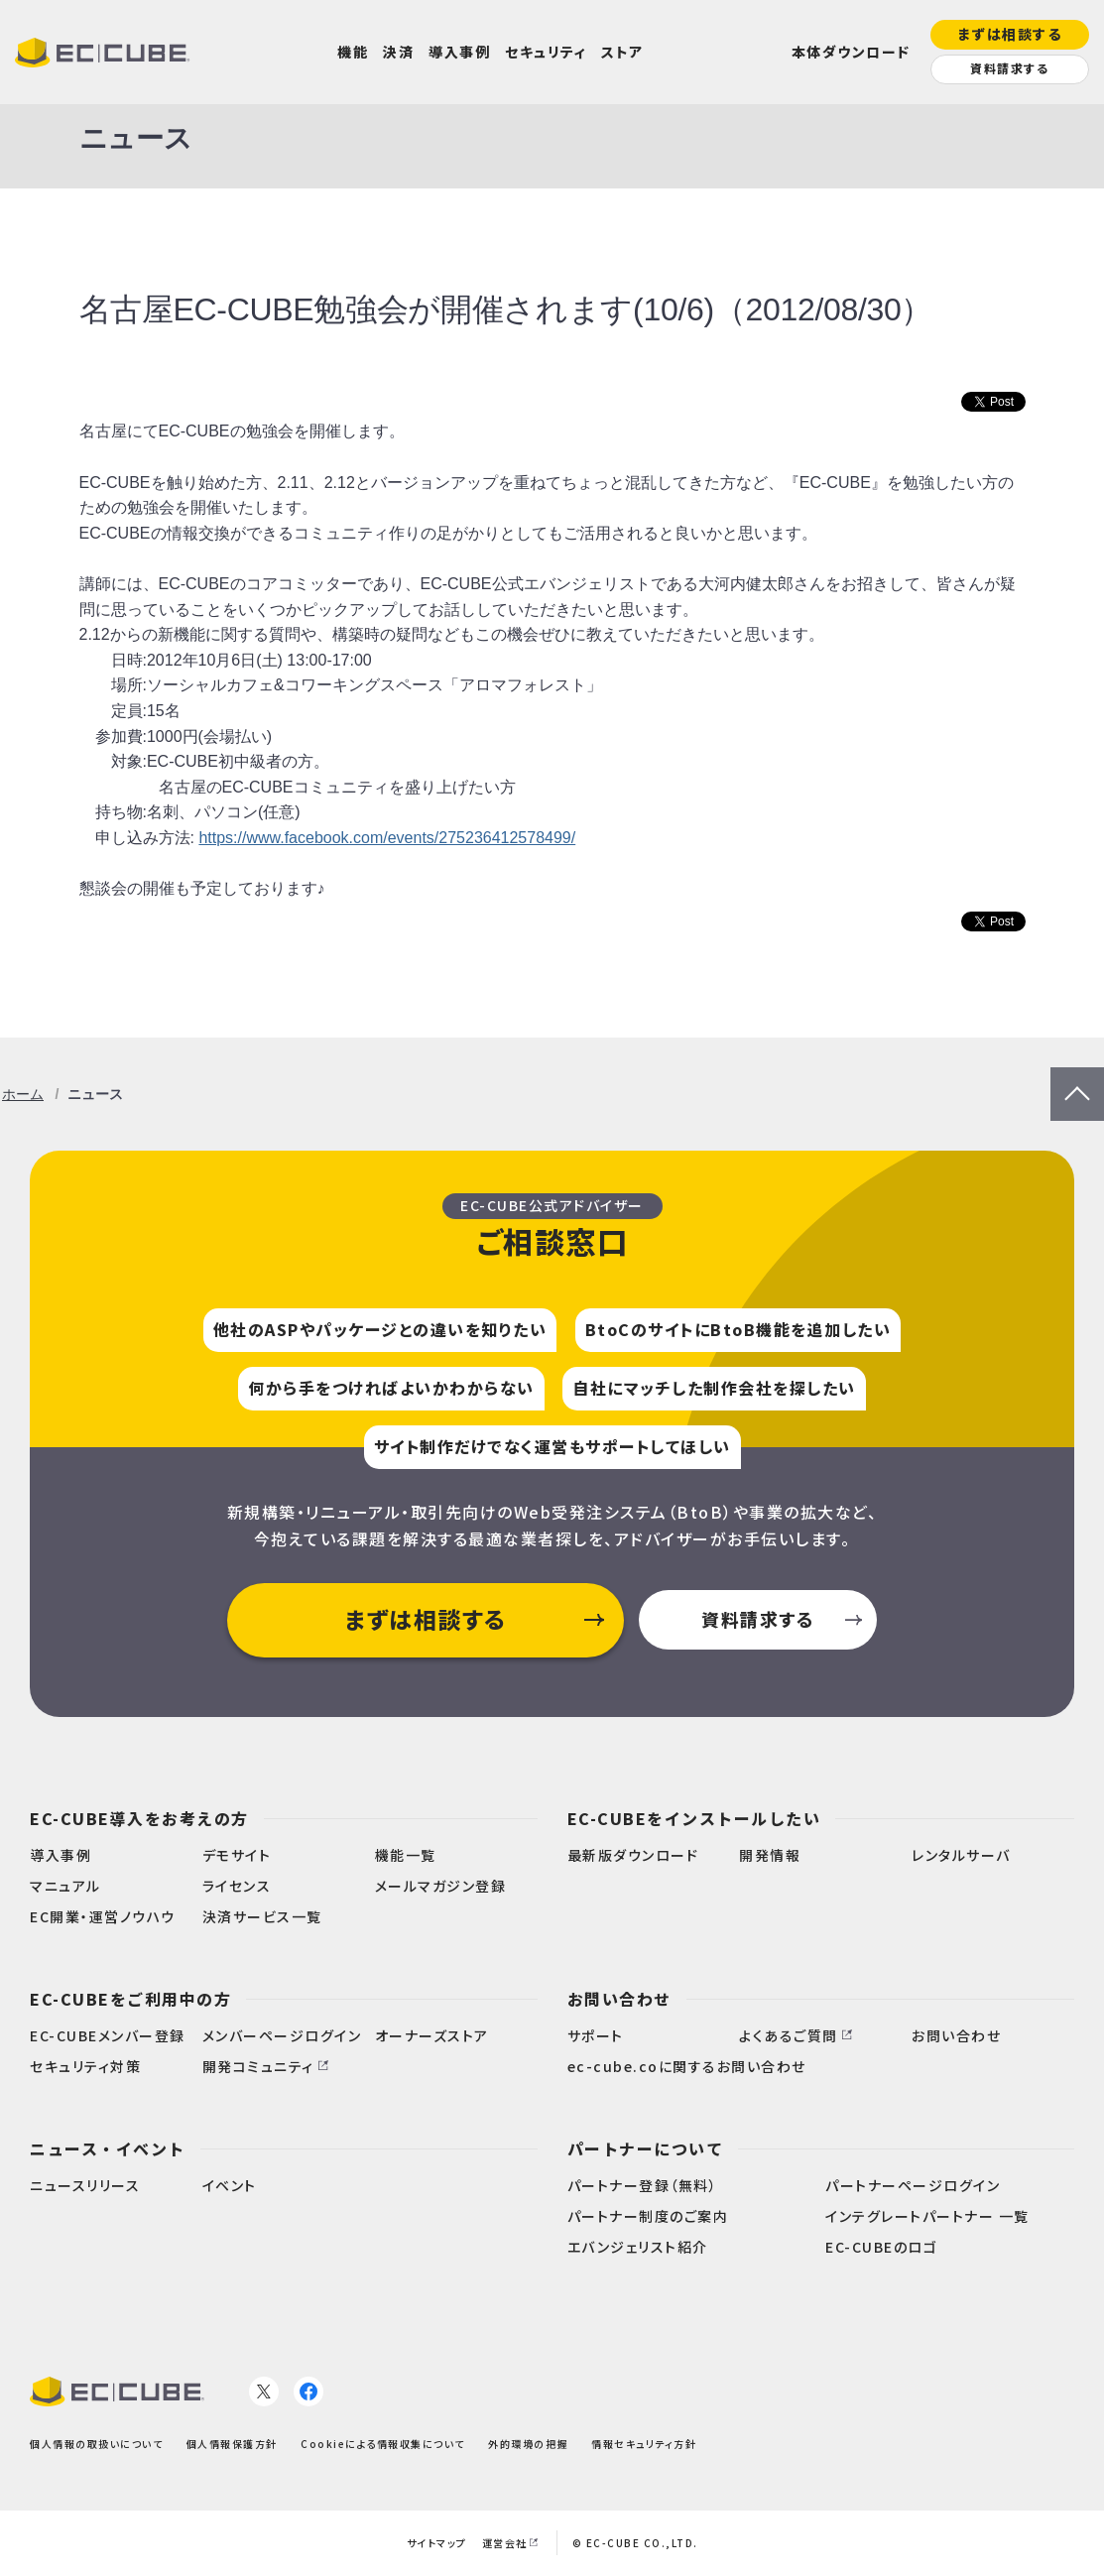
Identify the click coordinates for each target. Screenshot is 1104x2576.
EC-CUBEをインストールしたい (694, 1818)
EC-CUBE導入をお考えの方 (139, 1818)
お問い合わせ (619, 1999)
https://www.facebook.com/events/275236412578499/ (386, 837)
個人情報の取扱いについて (96, 2443)
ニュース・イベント (107, 2148)
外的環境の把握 (528, 2443)
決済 (398, 51)
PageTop (1077, 1079)
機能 (352, 51)
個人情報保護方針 (232, 2443)
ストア (622, 51)
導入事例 (459, 51)
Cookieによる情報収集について (383, 2443)
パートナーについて (645, 2148)
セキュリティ (545, 51)
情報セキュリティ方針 (643, 2443)
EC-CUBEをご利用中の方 (130, 1999)
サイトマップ (437, 2542)
